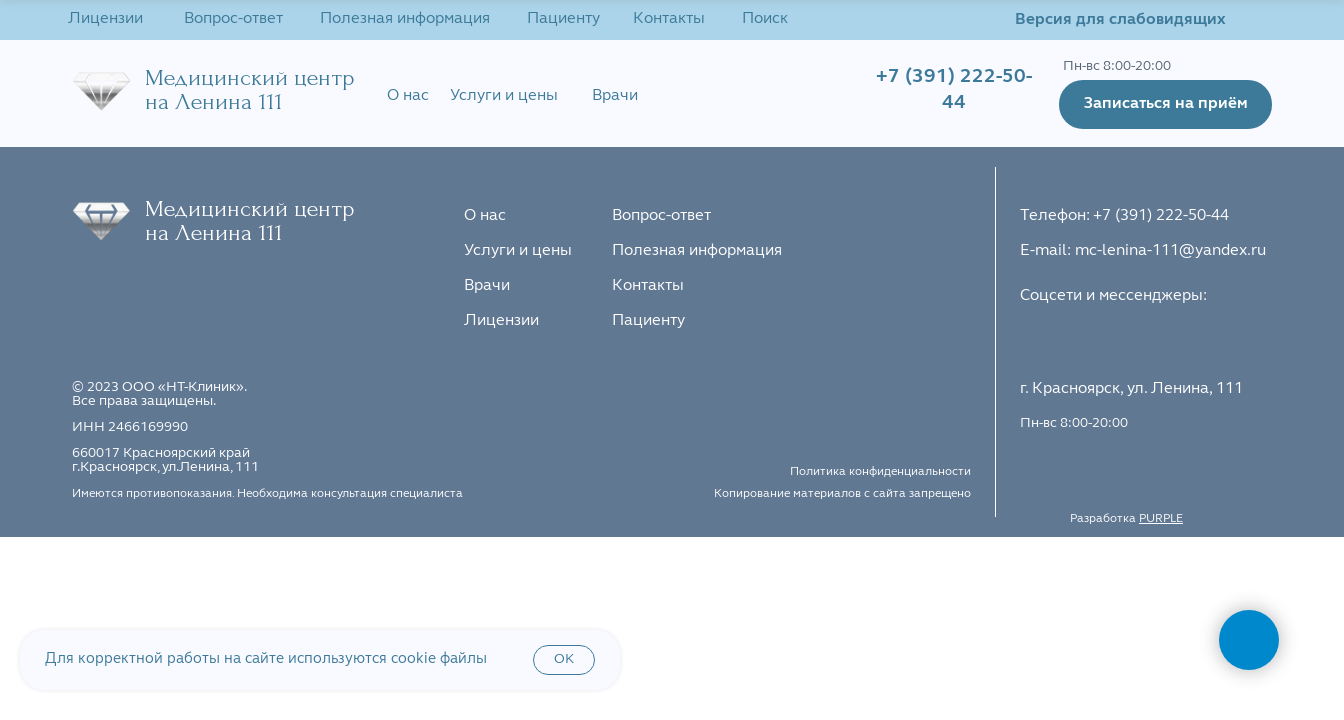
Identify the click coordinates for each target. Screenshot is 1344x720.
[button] (1165, 104)
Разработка (1126, 519)
